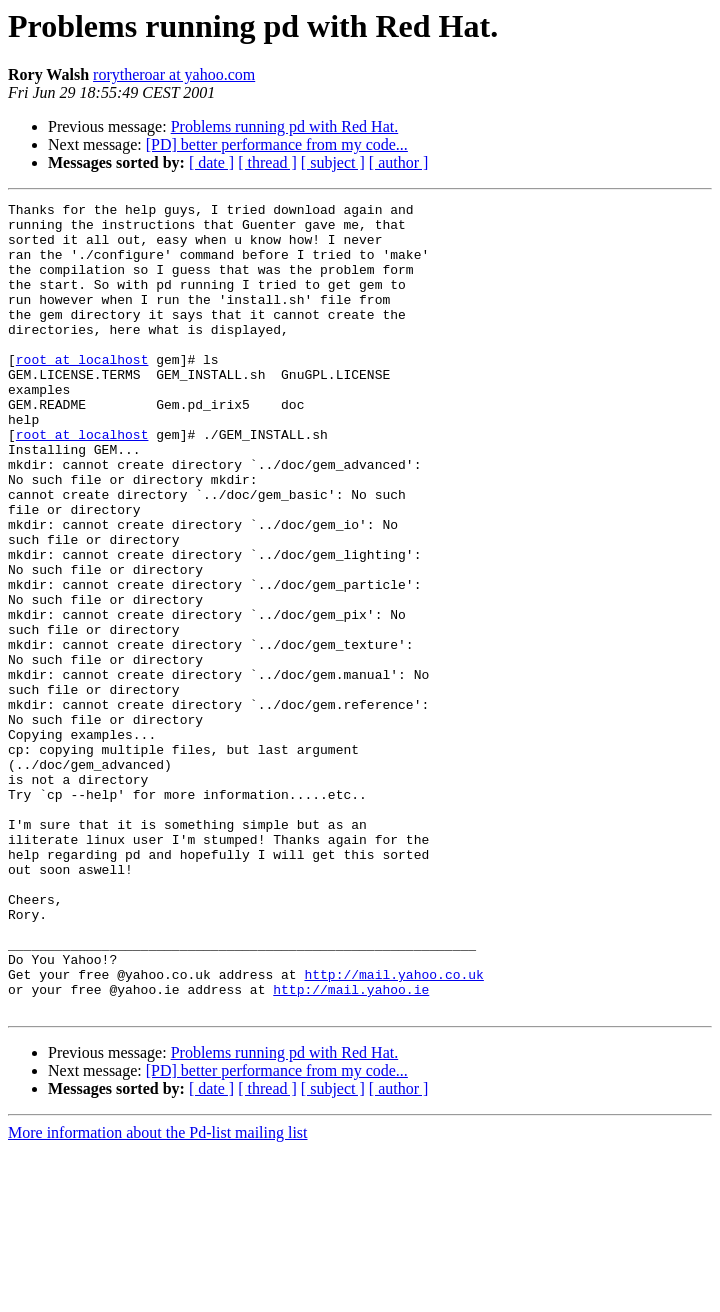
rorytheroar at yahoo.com (174, 74)
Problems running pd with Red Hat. (285, 126)
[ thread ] (267, 162)
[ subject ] (333, 162)
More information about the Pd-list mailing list (158, 1294)
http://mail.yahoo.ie (351, 1148)
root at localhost (82, 392)
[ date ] (211, 162)
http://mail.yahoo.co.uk (393, 1130)
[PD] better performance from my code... (277, 144)
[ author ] (399, 162)
